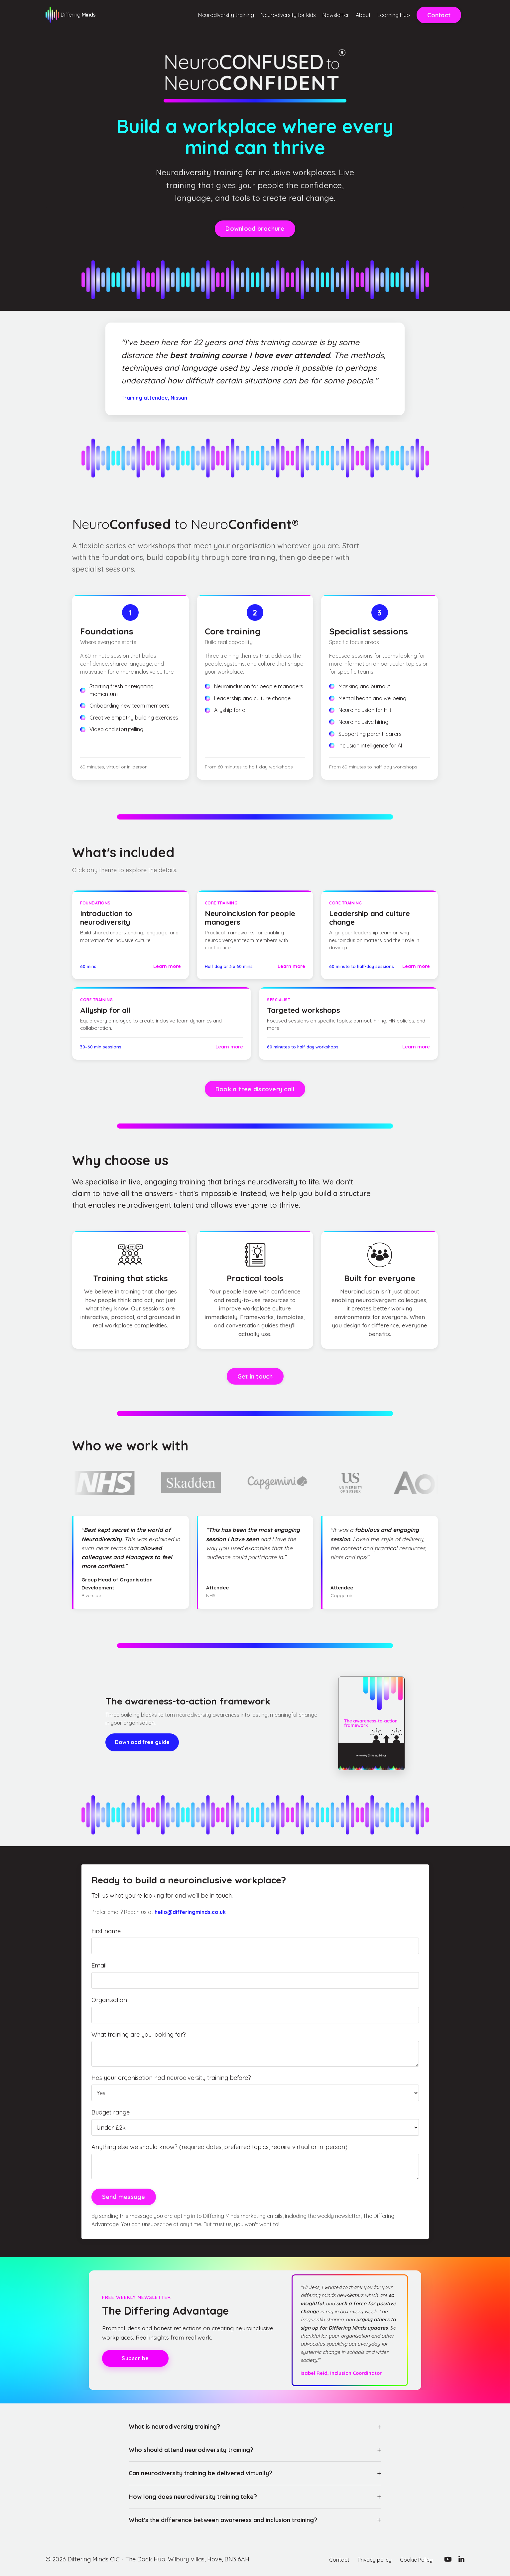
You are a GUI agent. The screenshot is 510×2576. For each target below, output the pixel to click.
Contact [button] (438, 15)
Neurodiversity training (184, 15)
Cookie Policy (414, 2559)
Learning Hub (389, 15)
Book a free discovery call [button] (255, 1089)
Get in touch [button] (255, 1376)
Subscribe (135, 2358)
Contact (329, 2559)
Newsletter (319, 15)
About (352, 15)
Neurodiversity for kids (261, 15)
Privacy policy (367, 2559)
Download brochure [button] (254, 228)
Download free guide (142, 1742)
